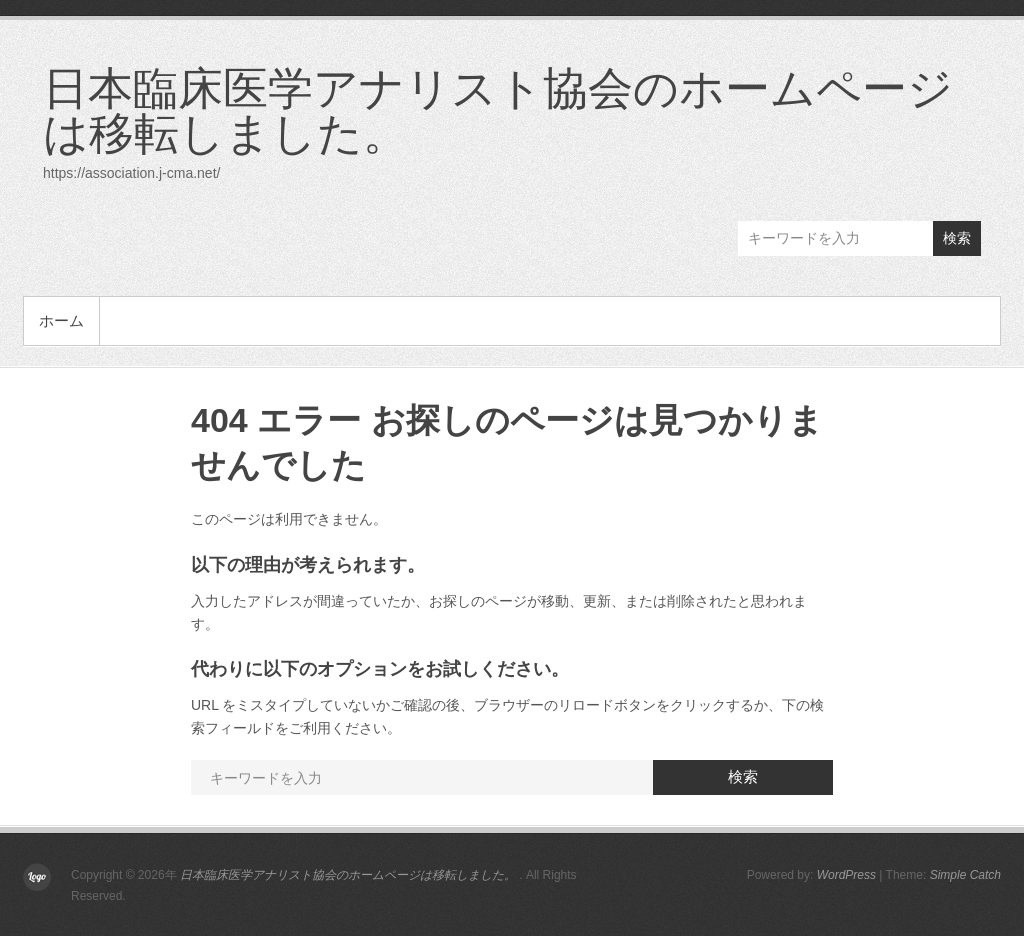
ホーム (61, 320)
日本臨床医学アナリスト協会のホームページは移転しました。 (498, 109)
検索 (957, 238)
